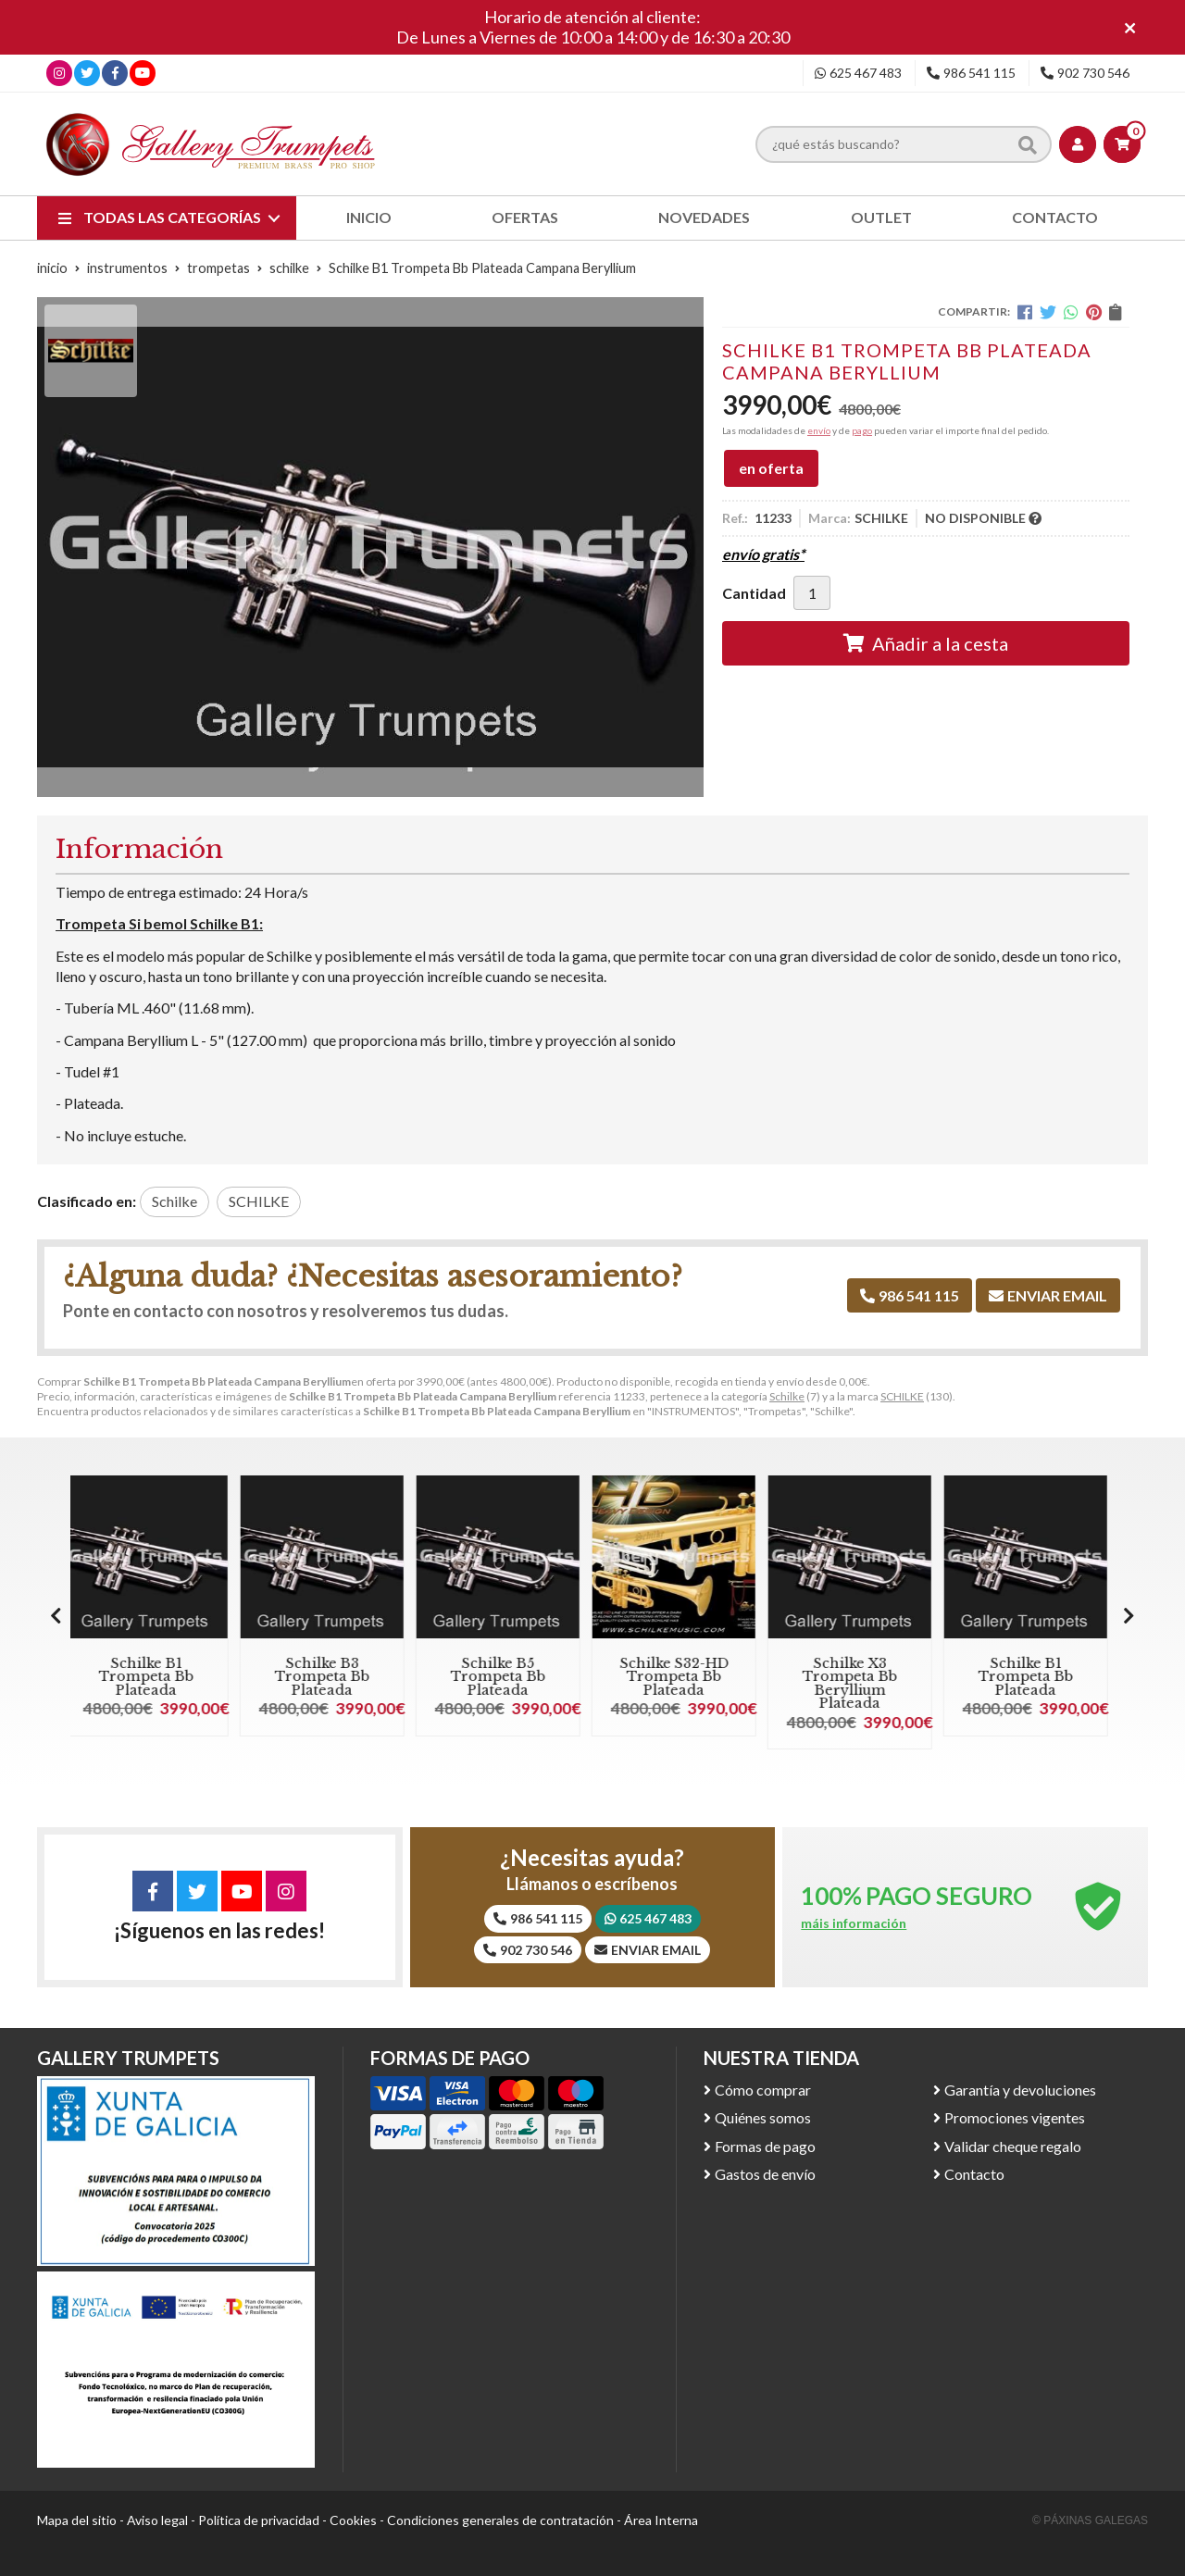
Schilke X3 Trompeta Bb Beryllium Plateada (856, 1683)
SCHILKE (902, 1396)
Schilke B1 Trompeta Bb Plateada (153, 1677)
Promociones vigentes (1014, 2117)
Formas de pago (765, 2146)
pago (862, 430)
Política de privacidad (258, 2520)
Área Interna (661, 2520)
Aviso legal (157, 2520)
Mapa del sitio (77, 2520)
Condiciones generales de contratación (500, 2520)
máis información (853, 1923)
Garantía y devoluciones (1020, 2089)
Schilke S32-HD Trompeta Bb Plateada (681, 1677)
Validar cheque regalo (1012, 2146)
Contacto (974, 2174)
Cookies (353, 2520)
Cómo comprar (763, 2089)
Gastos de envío (765, 2174)
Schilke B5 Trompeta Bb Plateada (504, 1677)
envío (818, 430)
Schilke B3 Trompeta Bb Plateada (328, 1677)
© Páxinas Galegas (1090, 2520)
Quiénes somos (763, 2117)
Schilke (787, 1396)
